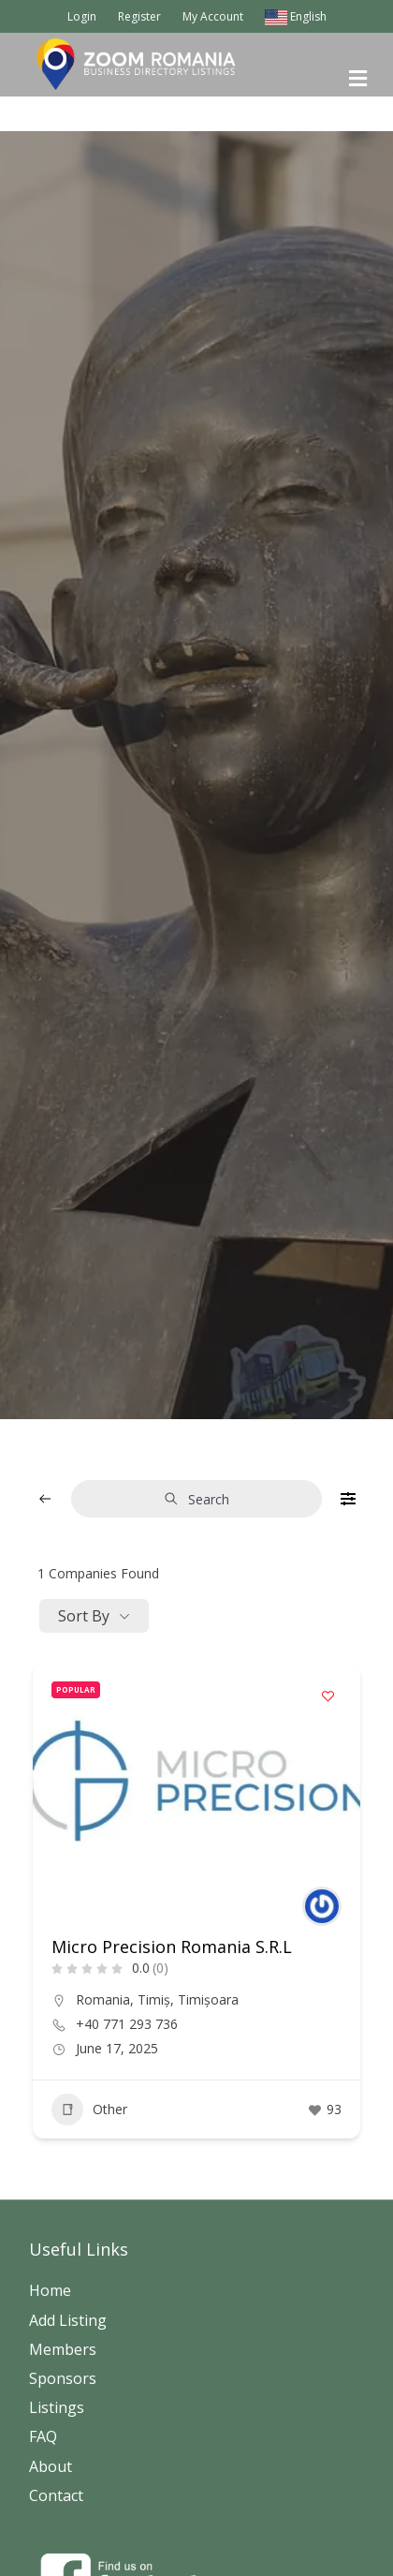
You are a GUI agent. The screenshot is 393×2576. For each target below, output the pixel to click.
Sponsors (62, 2378)
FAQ (43, 2436)
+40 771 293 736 (127, 2024)
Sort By (83, 1616)
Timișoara (208, 1999)
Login (81, 16)
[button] (187, 1896)
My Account (212, 16)
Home (50, 2290)
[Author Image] (322, 1906)
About (50, 2466)
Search (196, 1499)
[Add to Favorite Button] (327, 1695)
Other (89, 2109)
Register (139, 16)
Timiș (154, 1999)
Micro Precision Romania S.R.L (171, 1946)
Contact (56, 2495)
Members (62, 2349)
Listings (56, 2407)
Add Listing (68, 2320)
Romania (103, 1999)
